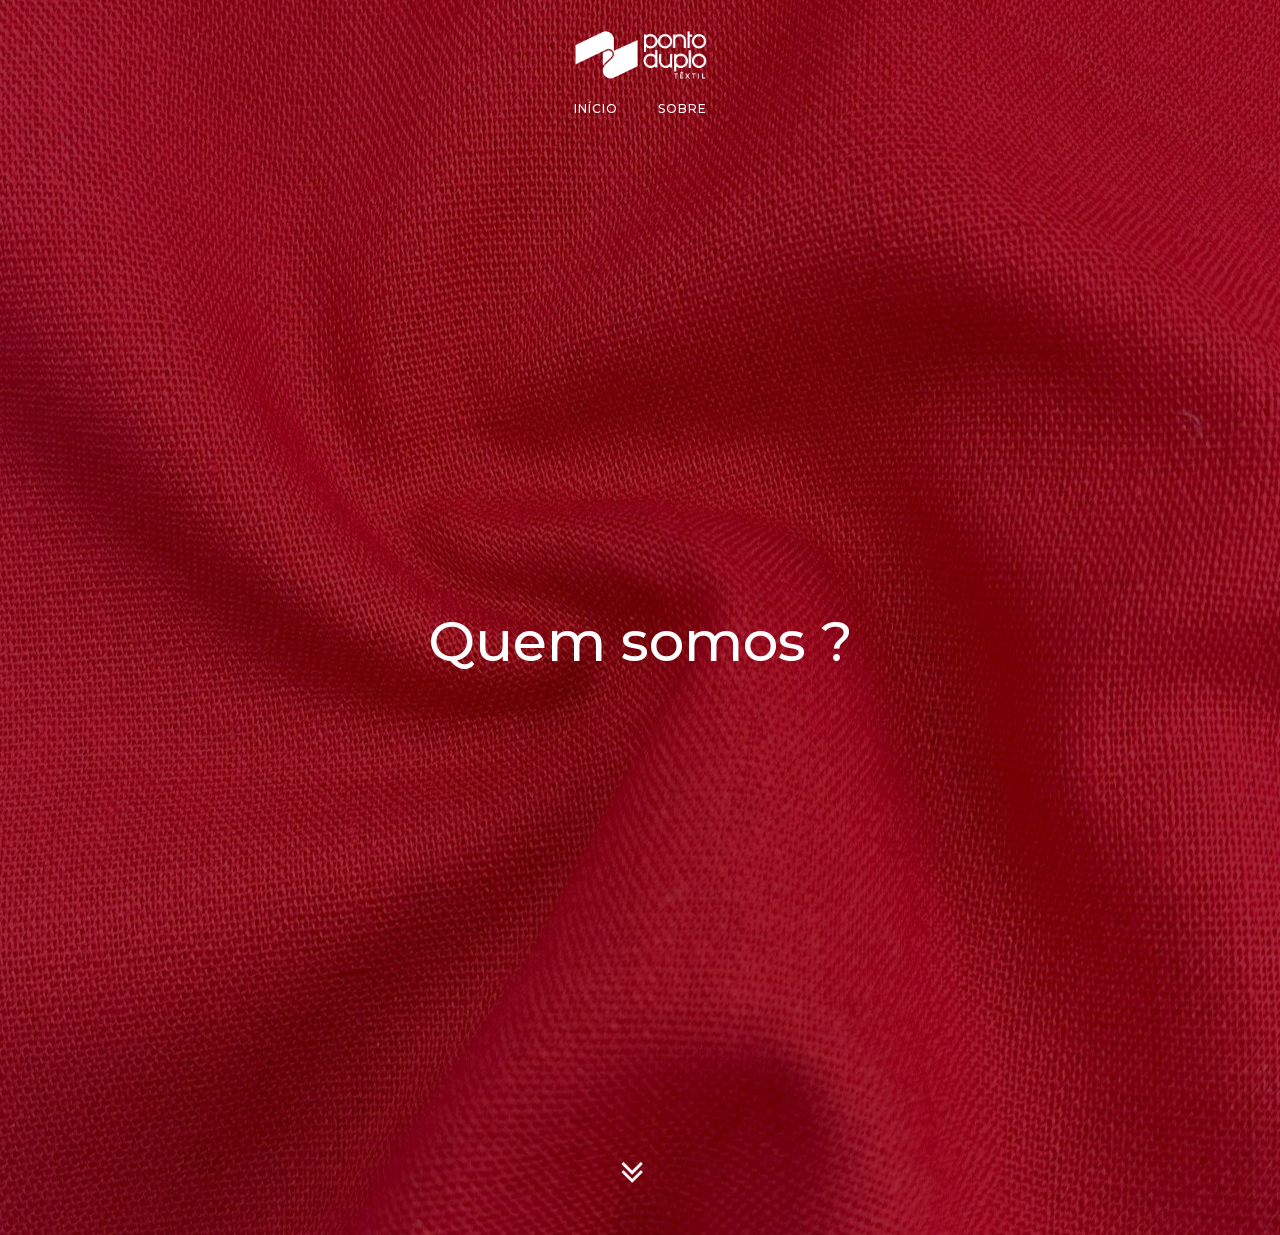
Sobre (682, 108)
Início (596, 108)
